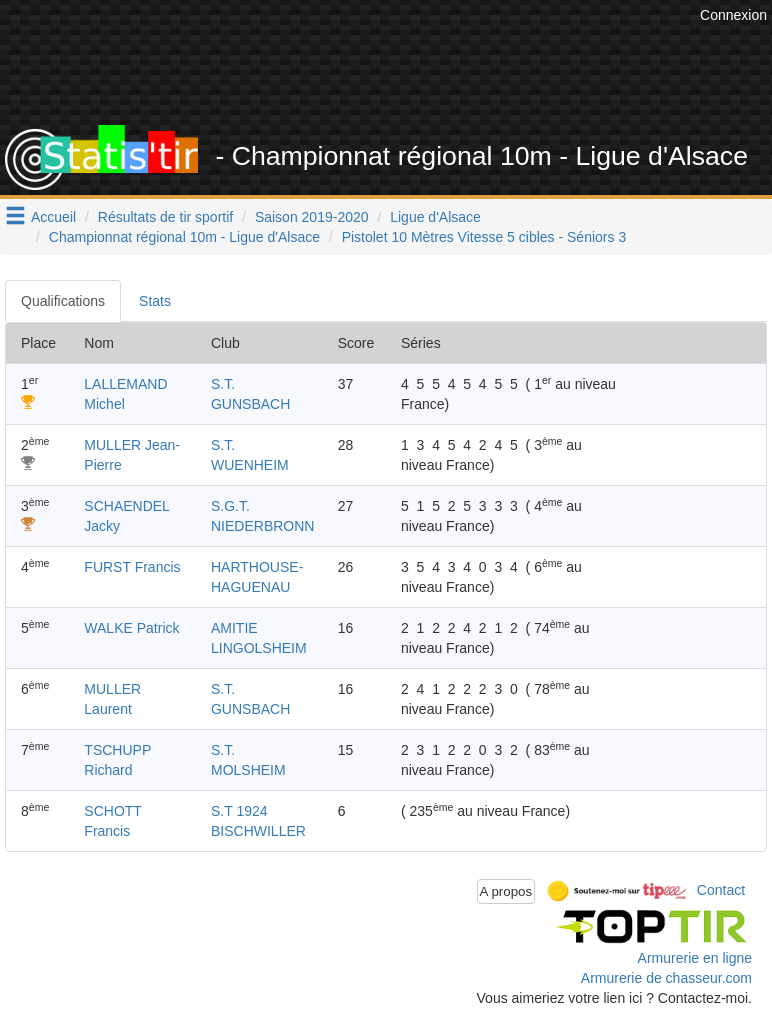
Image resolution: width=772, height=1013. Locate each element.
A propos (506, 891)
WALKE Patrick (131, 628)
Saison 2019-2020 (312, 217)
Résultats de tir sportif (165, 217)
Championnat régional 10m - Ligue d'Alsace (184, 237)
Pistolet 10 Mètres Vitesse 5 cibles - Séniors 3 (484, 237)
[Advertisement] (403, 75)
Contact (721, 890)
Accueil (53, 217)
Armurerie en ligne (695, 958)
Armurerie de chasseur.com (666, 978)
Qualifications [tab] (63, 301)
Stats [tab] (155, 301)
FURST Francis (132, 567)
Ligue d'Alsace (435, 217)
